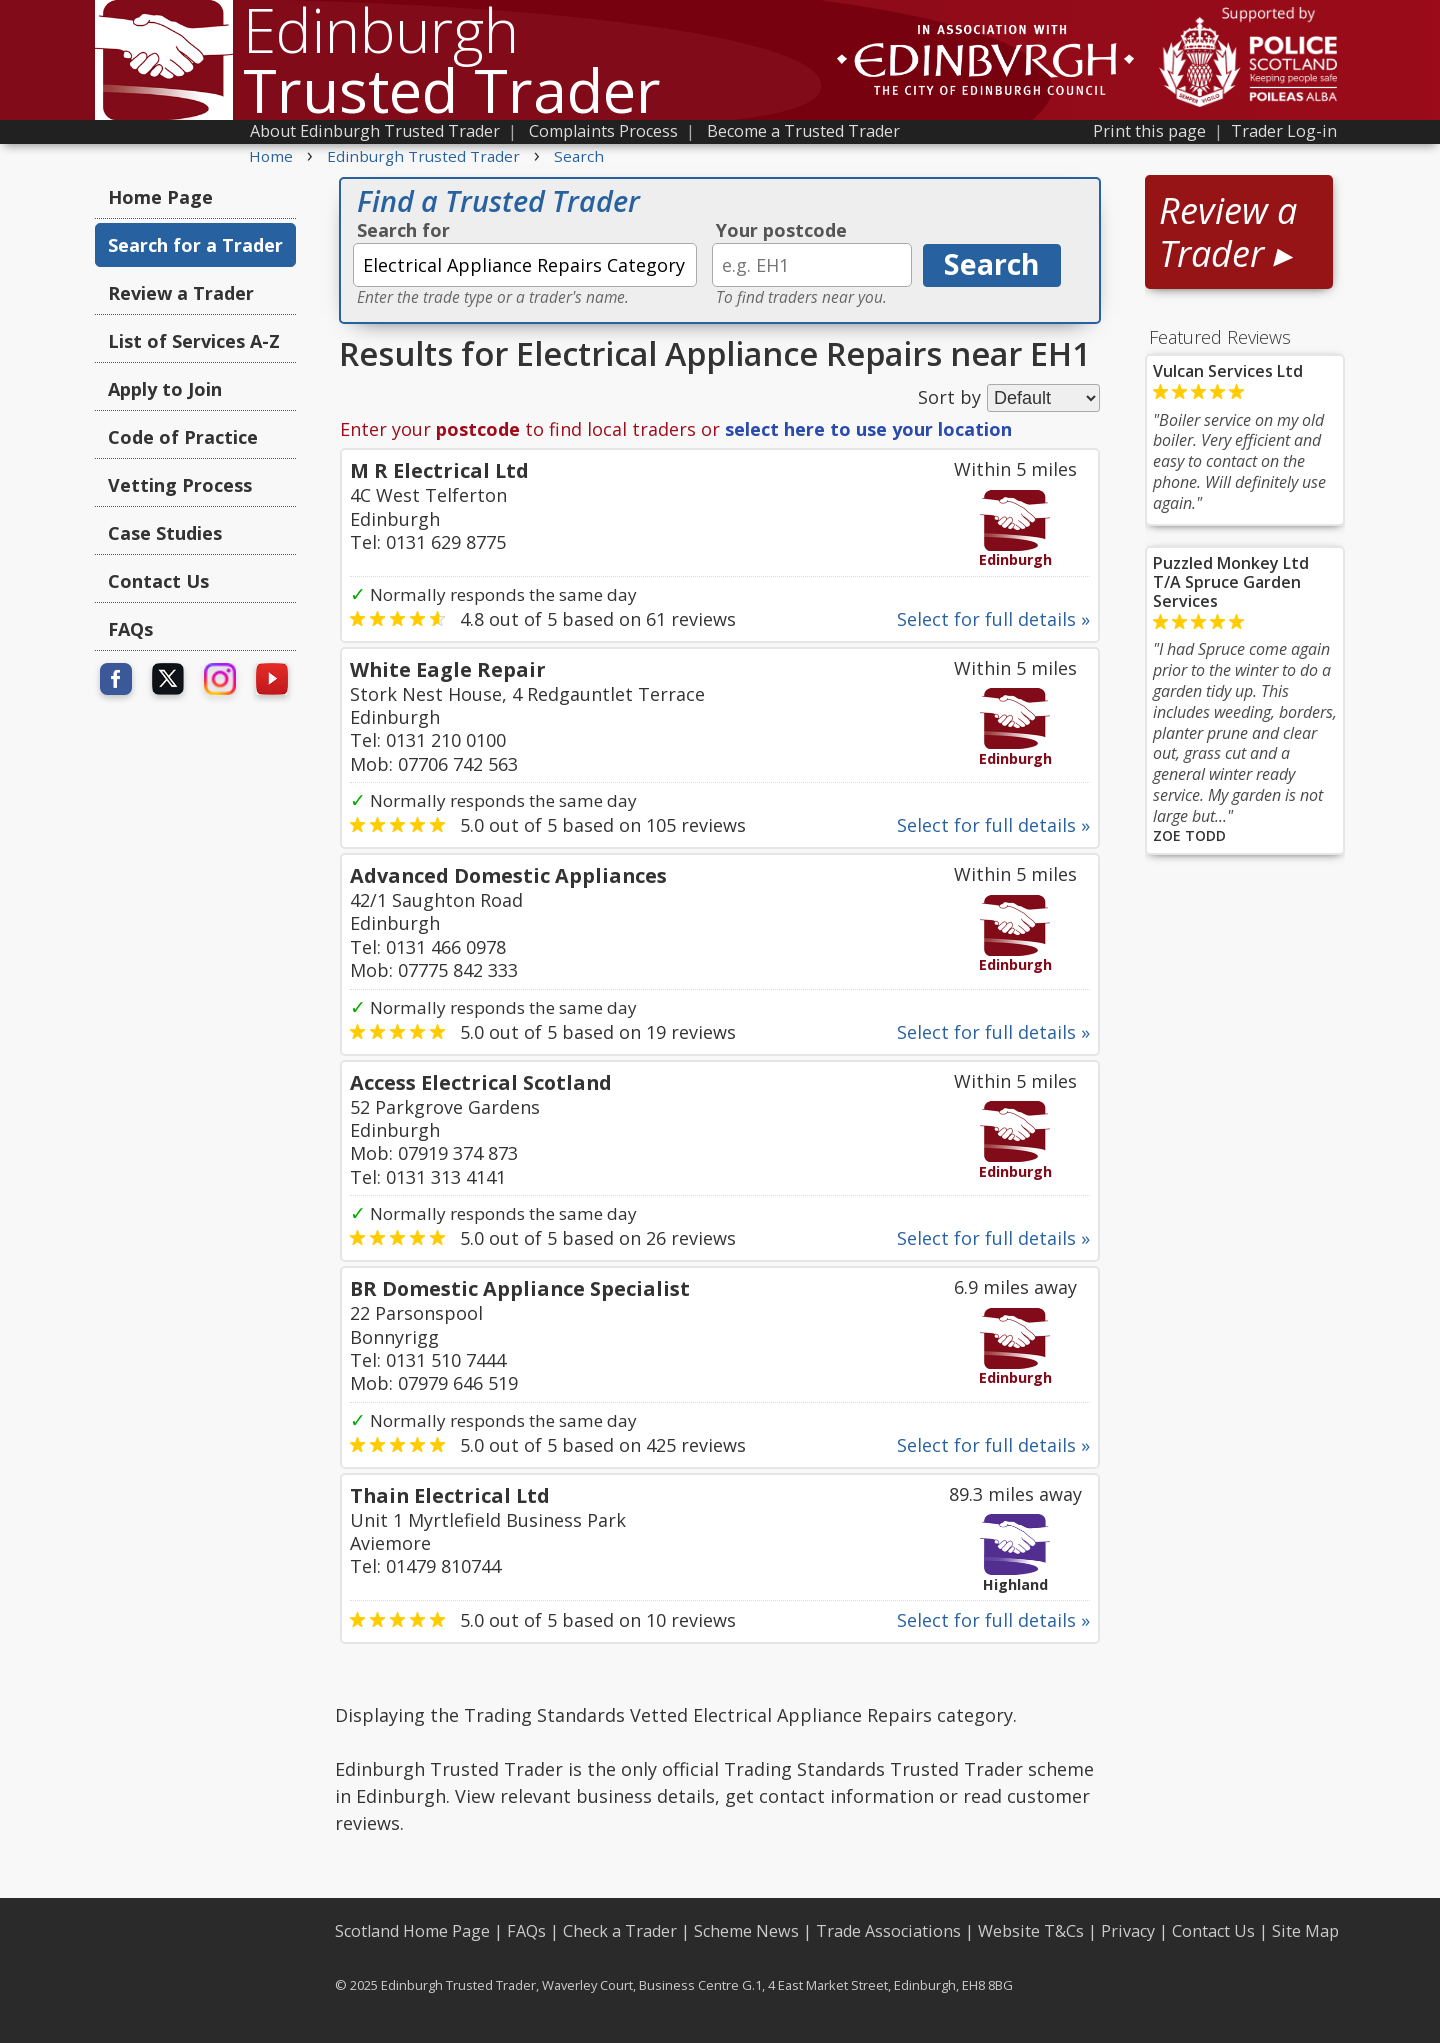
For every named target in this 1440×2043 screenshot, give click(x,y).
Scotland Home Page (412, 1931)
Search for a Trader (195, 245)
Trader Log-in (1284, 131)
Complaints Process (603, 131)
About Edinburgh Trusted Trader (375, 131)
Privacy (1128, 1931)
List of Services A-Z (194, 341)
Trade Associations (888, 1931)
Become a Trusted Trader (803, 131)
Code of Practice (183, 437)
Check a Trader (620, 1931)
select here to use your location (868, 429)
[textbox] (525, 265)
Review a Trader (181, 293)
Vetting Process (180, 485)
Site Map (1305, 1931)
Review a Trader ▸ (1228, 232)
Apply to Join (165, 389)
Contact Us (158, 581)
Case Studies (165, 533)
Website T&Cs (1031, 1931)
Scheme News (746, 1931)
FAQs (130, 629)
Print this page (1149, 131)
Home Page (160, 197)
